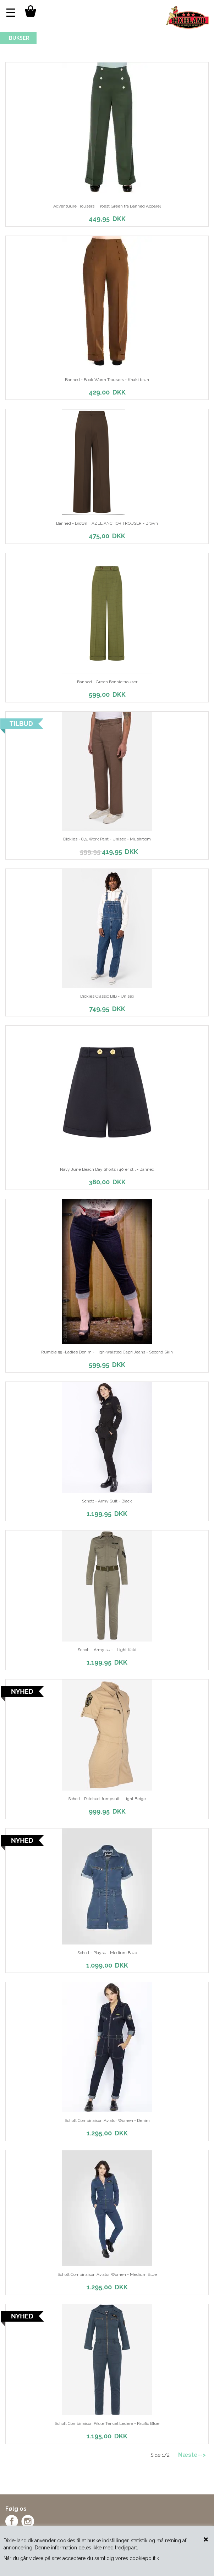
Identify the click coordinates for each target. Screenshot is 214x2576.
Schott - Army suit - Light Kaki (107, 1649)
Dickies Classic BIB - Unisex (107, 996)
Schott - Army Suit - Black (107, 1501)
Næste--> (192, 2454)
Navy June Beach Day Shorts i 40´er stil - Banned (107, 1169)
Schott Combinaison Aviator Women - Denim (107, 2120)
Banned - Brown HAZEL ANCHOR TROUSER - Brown (107, 523)
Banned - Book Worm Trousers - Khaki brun (107, 379)
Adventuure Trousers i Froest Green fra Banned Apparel (107, 206)
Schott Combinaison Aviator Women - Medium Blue (107, 2274)
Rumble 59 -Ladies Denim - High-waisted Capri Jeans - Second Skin (107, 1352)
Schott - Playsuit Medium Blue (107, 1952)
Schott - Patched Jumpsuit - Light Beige (107, 1798)
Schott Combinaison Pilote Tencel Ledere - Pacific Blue (107, 2423)
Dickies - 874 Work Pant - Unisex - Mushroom (107, 839)
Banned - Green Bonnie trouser (107, 681)
